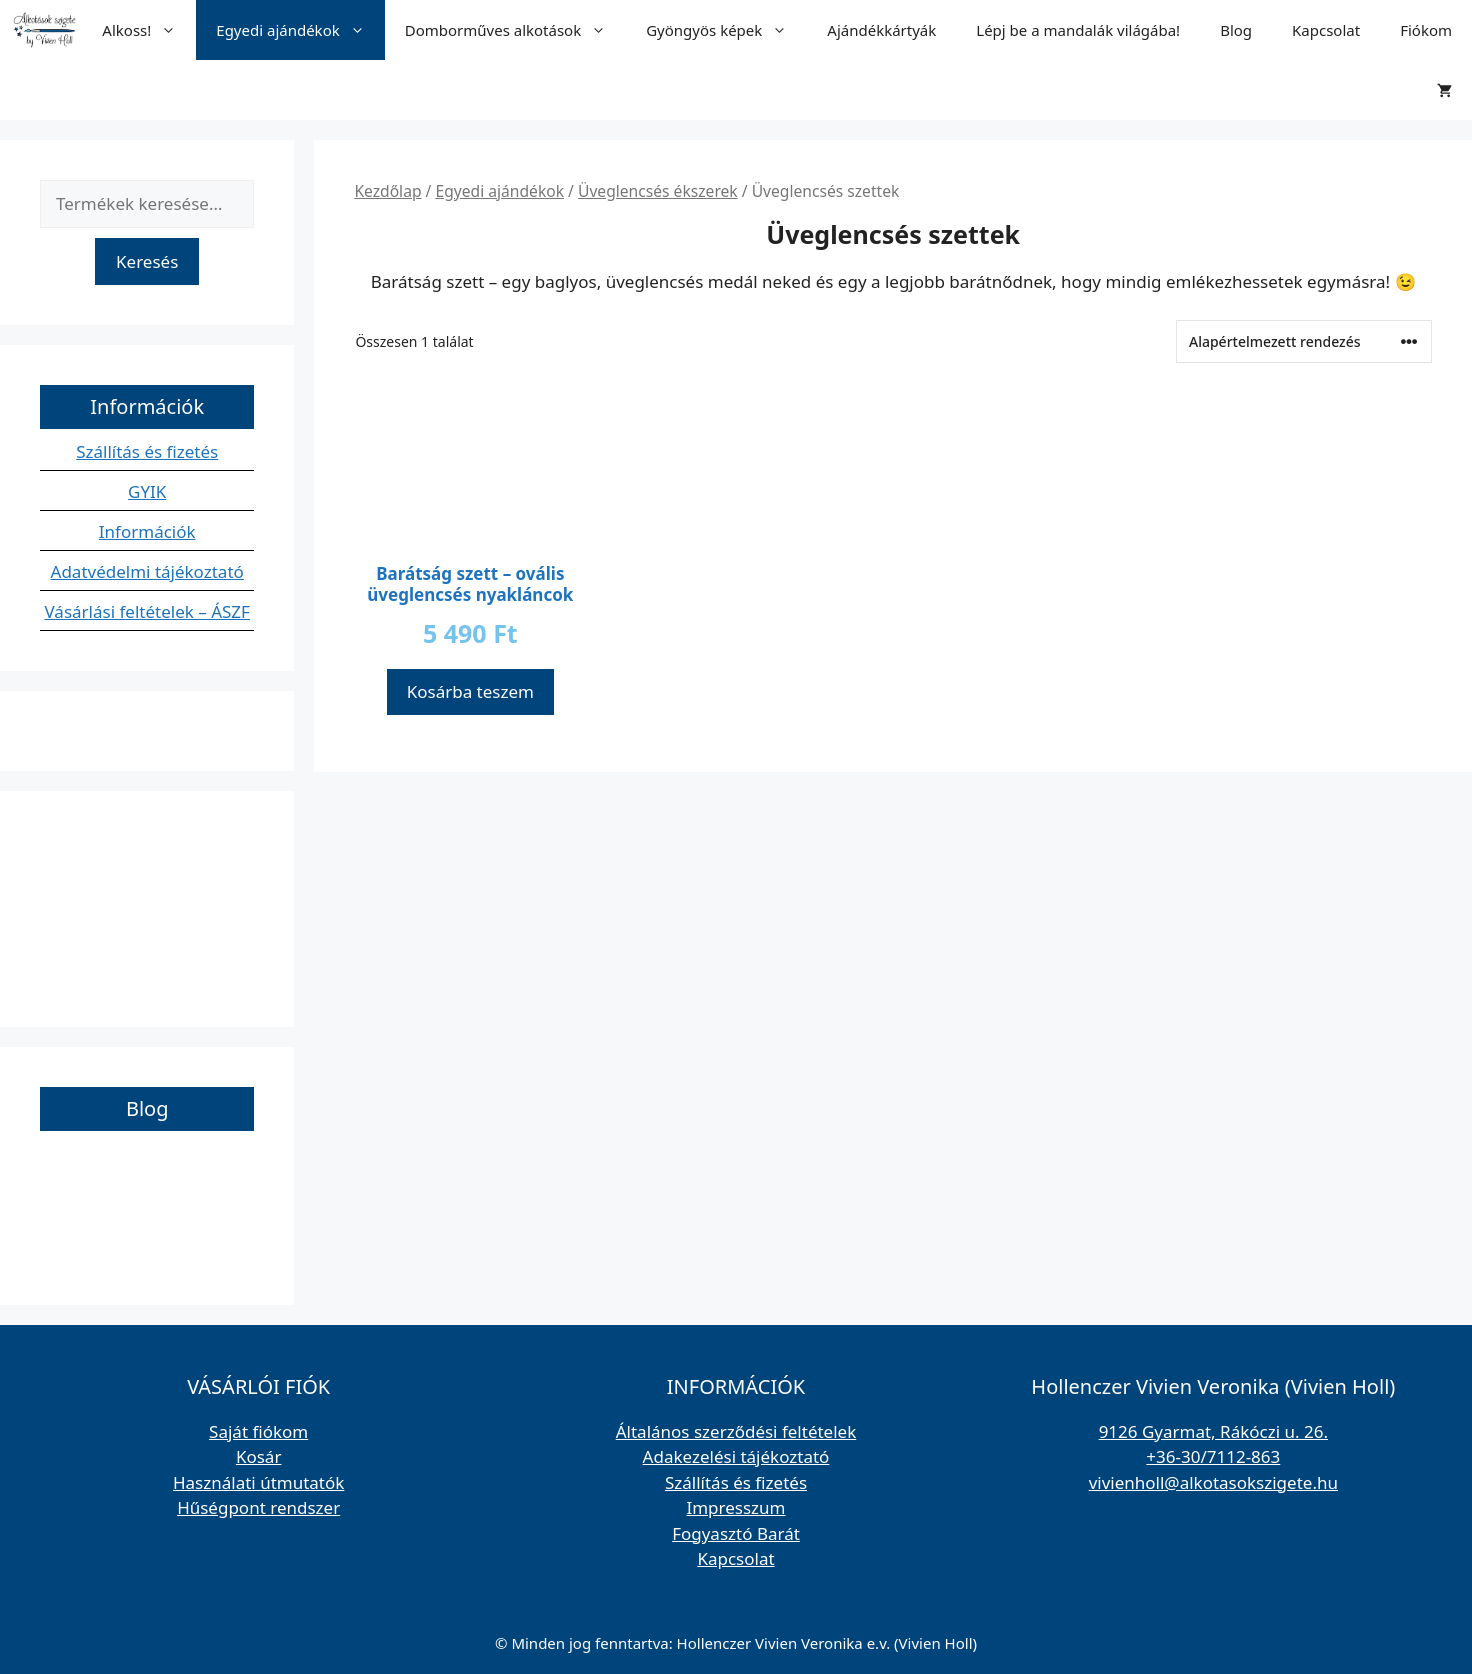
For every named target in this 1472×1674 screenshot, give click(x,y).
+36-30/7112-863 (1213, 1456)
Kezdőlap (387, 191)
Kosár (259, 1456)
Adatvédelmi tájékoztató (147, 571)
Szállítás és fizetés (147, 451)
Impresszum (735, 1507)
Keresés (147, 261)
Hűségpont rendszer (258, 1507)
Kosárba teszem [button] (470, 691)
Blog (1236, 30)
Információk (147, 531)
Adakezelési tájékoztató (736, 1456)
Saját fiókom (258, 1431)
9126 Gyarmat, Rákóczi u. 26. (1213, 1431)
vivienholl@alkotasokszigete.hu (1213, 1482)
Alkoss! (149, 30)
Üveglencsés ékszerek (658, 191)
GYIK (147, 491)
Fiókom (1426, 30)
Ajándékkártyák (881, 30)
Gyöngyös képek (726, 30)
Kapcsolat (1326, 30)
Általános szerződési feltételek (736, 1431)
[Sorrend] (1304, 341)
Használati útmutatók (258, 1482)
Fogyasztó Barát (736, 1533)
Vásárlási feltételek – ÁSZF (147, 611)
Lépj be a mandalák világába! (1078, 30)
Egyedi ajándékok (300, 30)
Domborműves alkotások (515, 30)
